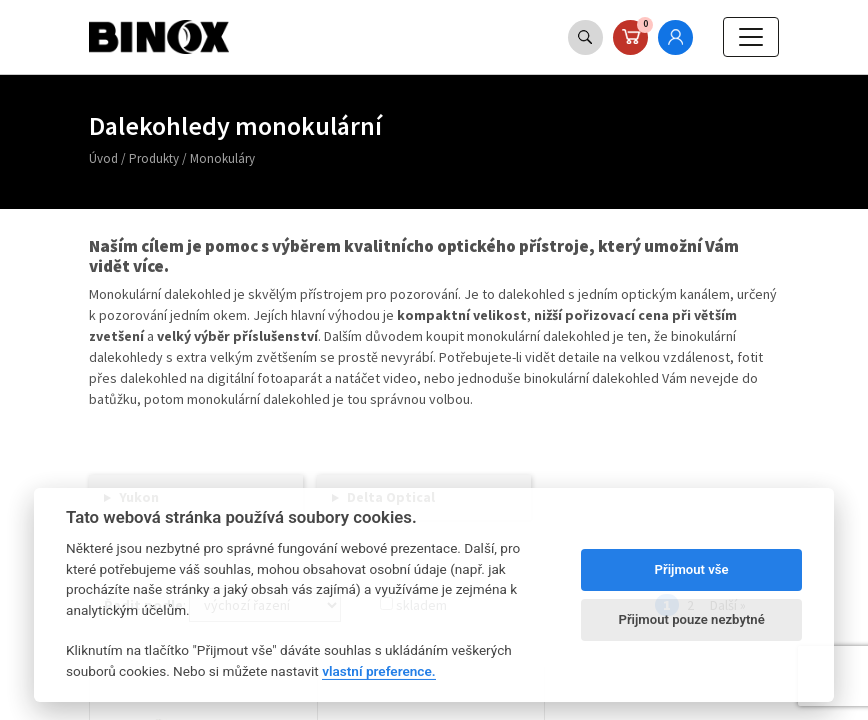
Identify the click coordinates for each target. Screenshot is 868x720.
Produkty (154, 158)
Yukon (139, 497)
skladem (413, 605)
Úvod (103, 158)
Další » (728, 605)
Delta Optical (391, 497)
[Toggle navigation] (751, 37)
